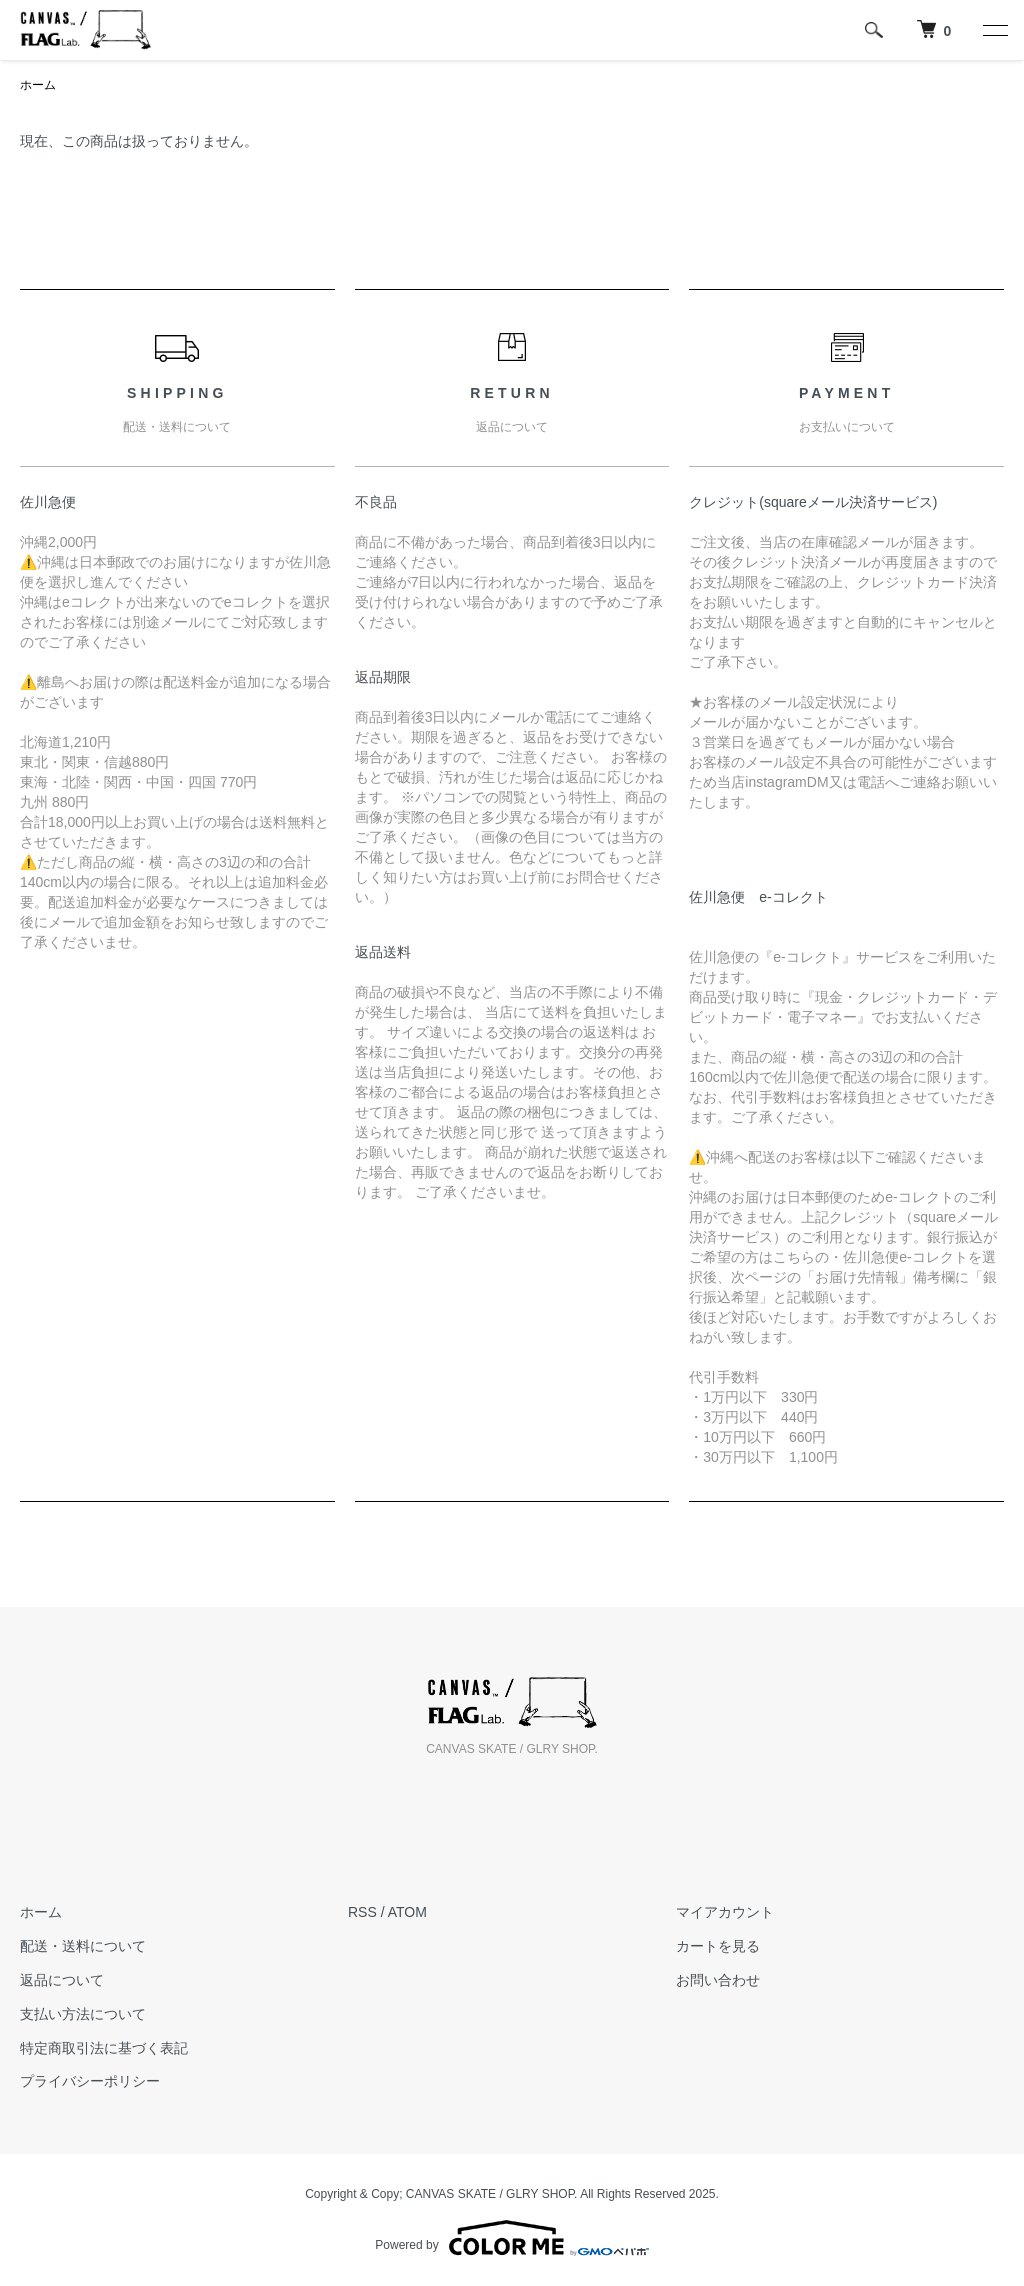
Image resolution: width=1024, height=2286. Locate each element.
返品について (62, 1980)
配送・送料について (83, 1946)
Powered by (511, 2238)
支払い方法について (83, 2014)
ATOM (407, 1912)
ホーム (38, 85)
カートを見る (718, 1946)
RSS (362, 1912)
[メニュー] (994, 30)
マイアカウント (725, 1912)
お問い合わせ (718, 1980)
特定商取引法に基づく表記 (104, 2048)
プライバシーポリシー (90, 2081)
